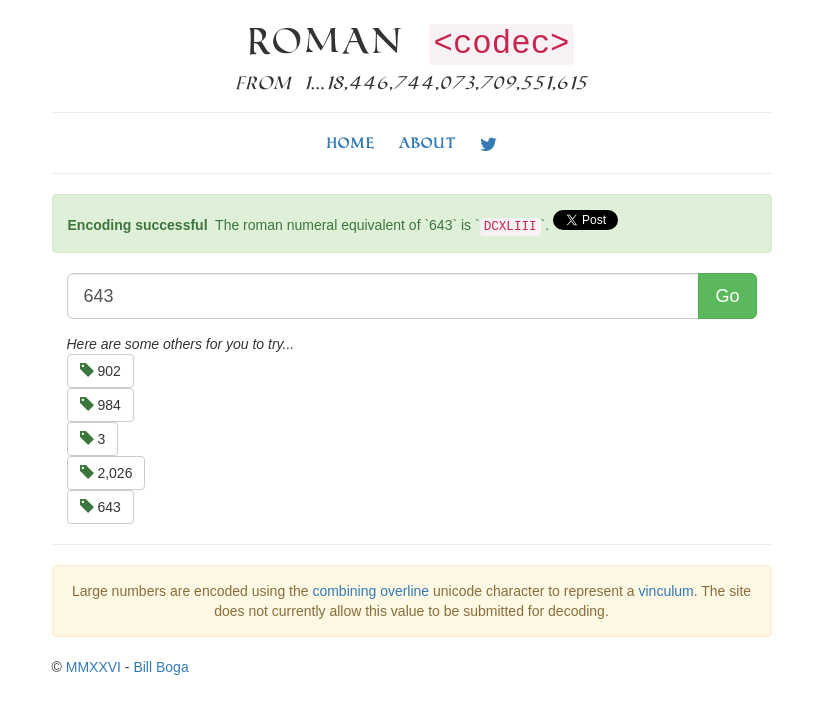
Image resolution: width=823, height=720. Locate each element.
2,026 (106, 473)
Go (727, 296)
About (427, 142)
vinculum (666, 591)
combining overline (370, 591)
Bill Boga (160, 667)
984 (100, 405)
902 (100, 371)
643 (100, 507)
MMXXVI (93, 667)
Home (351, 142)
